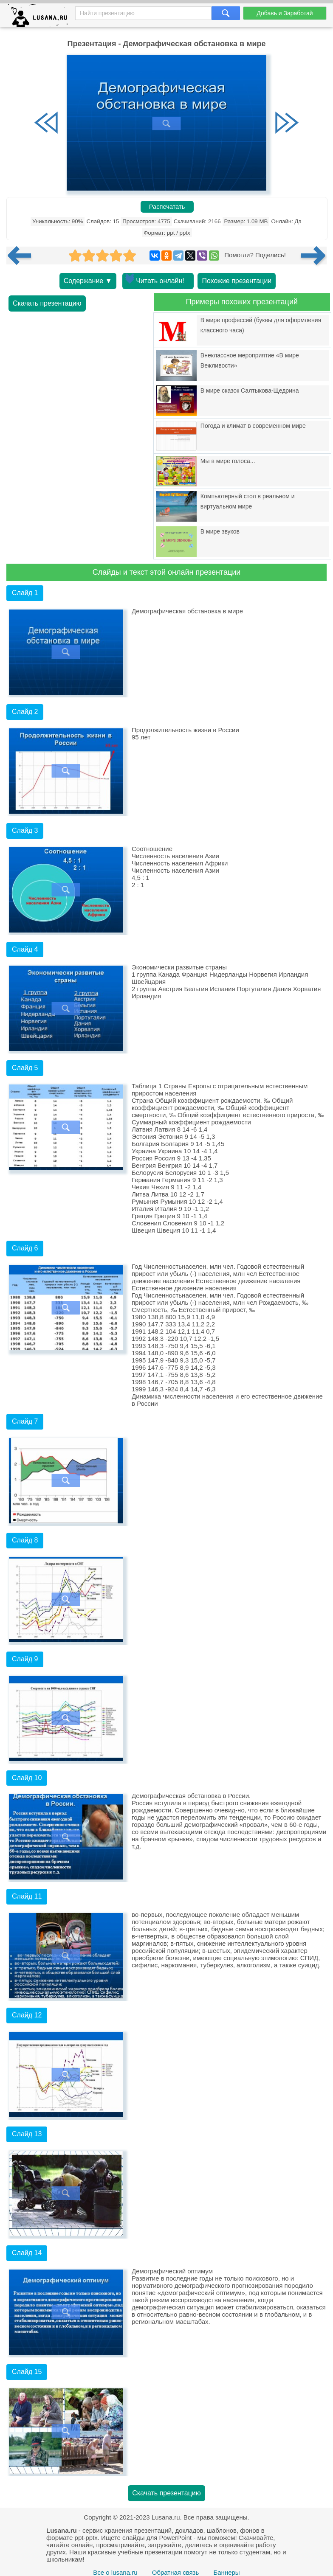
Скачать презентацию (47, 303)
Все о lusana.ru (115, 2572)
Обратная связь (175, 2572)
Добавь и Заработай (285, 13)
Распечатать (167, 206)
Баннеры (226, 2572)
